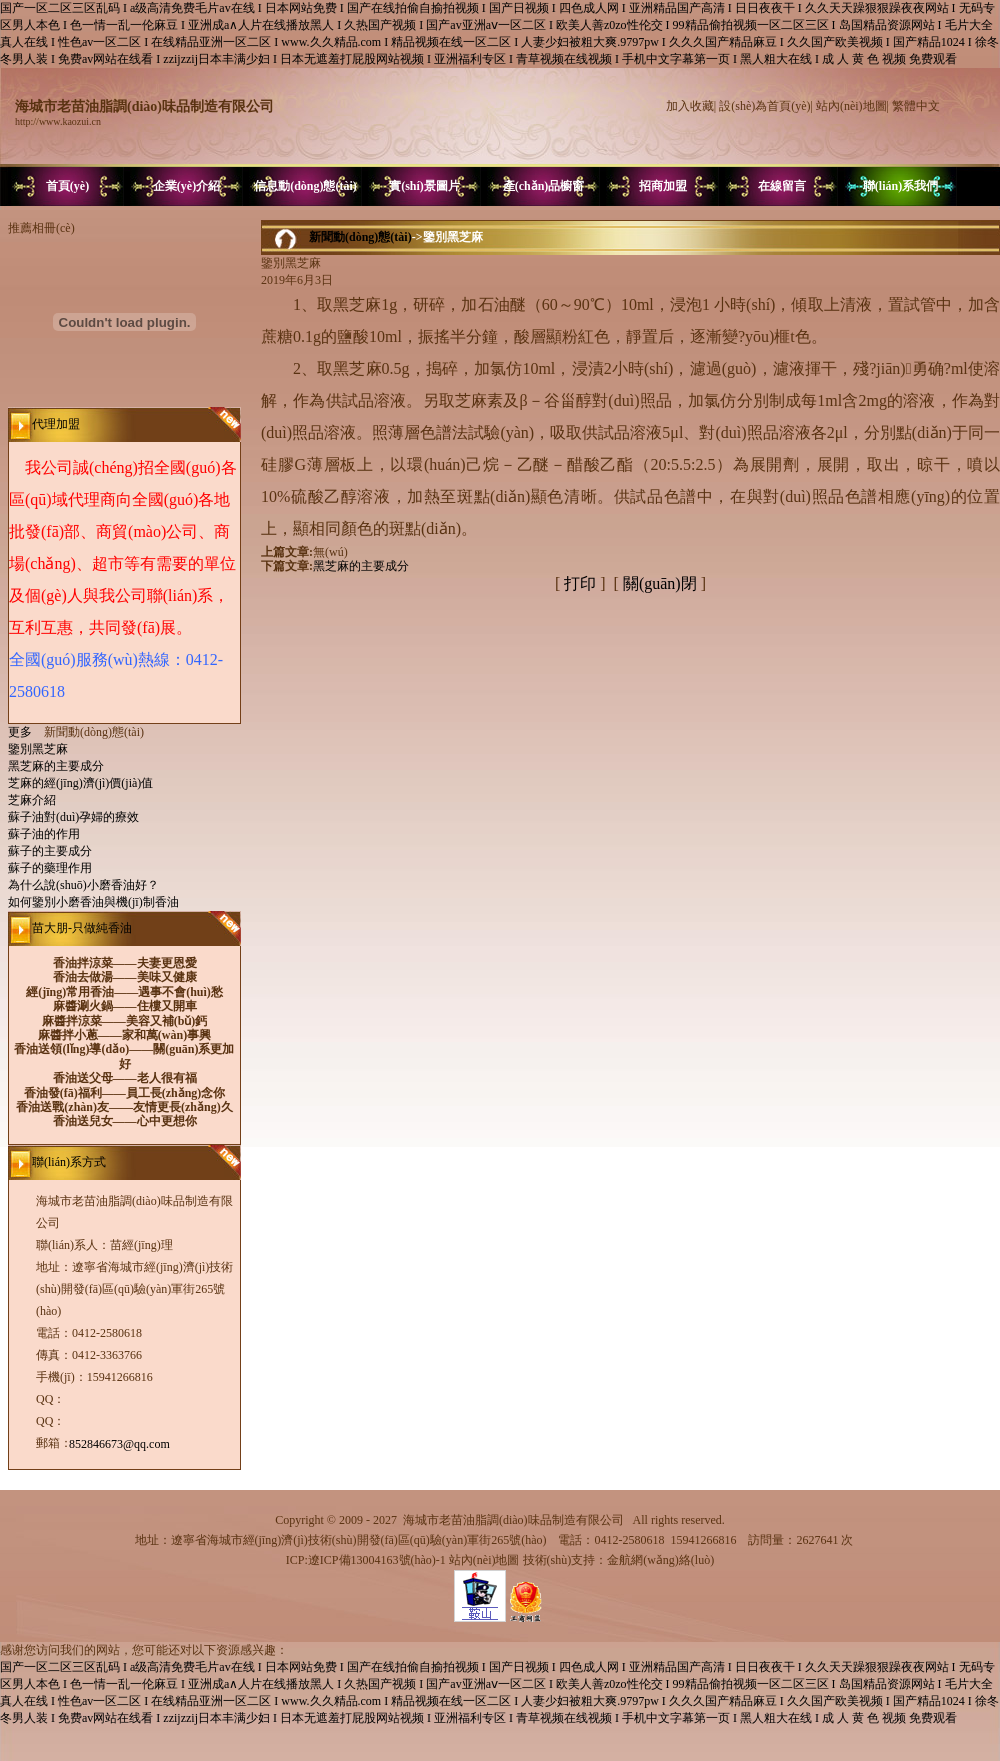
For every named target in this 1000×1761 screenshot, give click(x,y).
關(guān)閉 (660, 583)
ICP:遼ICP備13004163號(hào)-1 (366, 1560)
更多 (26, 732)
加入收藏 (690, 106)
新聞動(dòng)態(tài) (360, 237)
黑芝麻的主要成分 (56, 766)
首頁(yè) (67, 186)
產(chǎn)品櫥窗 (544, 186)
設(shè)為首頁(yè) (764, 106)
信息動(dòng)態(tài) (305, 186)
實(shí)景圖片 (424, 186)
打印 (580, 583)
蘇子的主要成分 (50, 851)
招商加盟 (663, 186)
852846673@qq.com (119, 1444)
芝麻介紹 (32, 800)
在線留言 (782, 186)
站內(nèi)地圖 (851, 106)
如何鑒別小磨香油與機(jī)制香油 (93, 902)
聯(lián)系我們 (900, 186)
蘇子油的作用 (44, 834)
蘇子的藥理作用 (50, 868)
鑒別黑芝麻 (38, 749)
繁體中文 (916, 106)
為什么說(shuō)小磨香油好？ (83, 885)
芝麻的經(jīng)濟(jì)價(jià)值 (80, 783)
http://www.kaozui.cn (58, 121)
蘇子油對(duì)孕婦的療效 (73, 817)
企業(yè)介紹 (186, 186)
